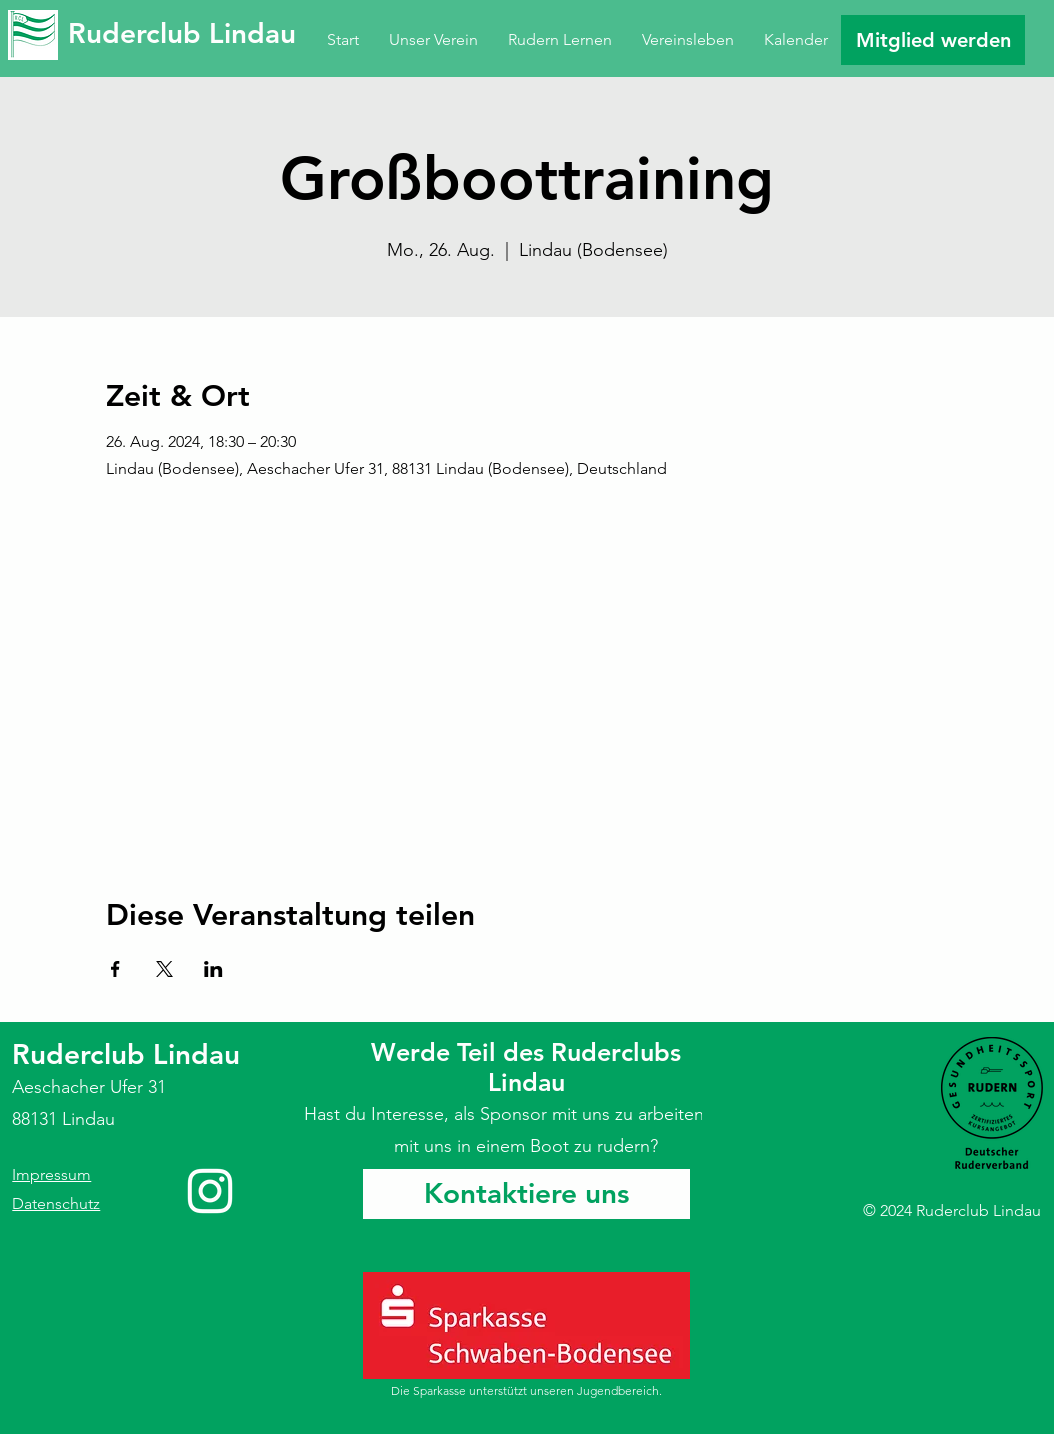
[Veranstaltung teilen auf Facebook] (115, 969)
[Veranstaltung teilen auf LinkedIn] (213, 969)
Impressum (51, 1174)
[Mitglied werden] (933, 40)
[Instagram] (210, 1191)
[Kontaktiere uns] (526, 1194)
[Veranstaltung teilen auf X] (164, 969)
